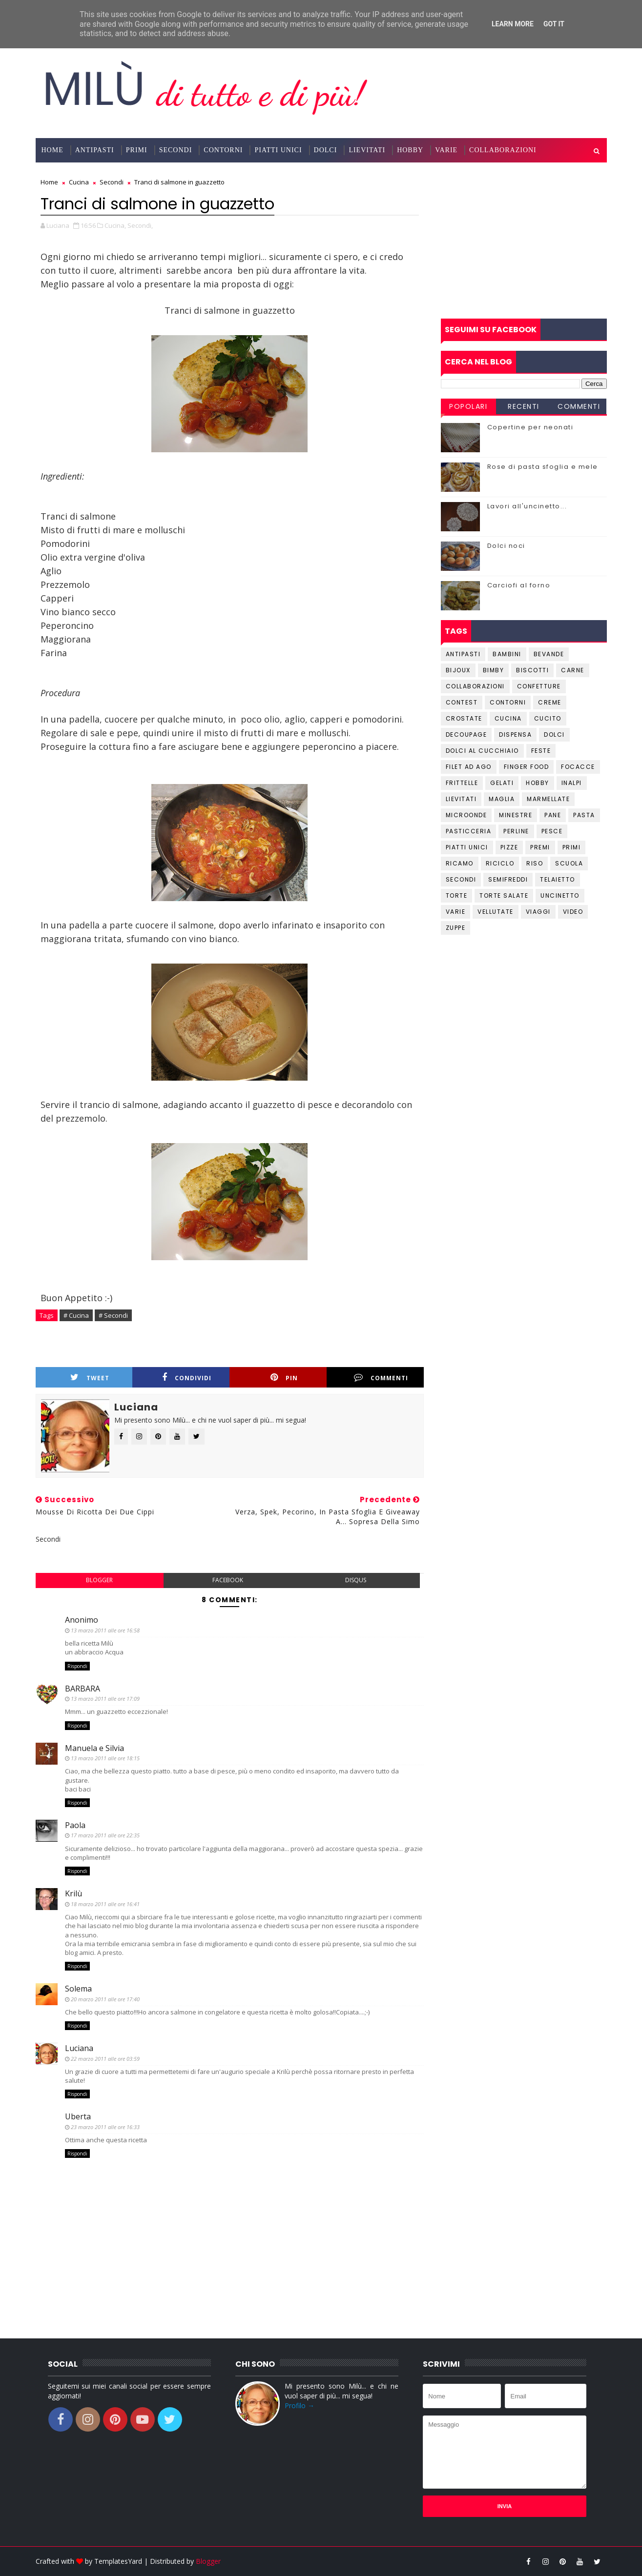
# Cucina (76, 1315)
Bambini (507, 654)
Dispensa (515, 734)
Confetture (539, 686)
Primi (136, 150)
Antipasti (94, 150)
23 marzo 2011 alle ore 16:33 (105, 2127)
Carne (572, 670)
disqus (355, 1580)
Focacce (578, 767)
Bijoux (458, 670)
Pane (552, 815)
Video (573, 911)
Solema (78, 1988)
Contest (462, 702)
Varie (446, 150)
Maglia (502, 799)
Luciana (79, 2048)
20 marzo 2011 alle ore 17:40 (105, 1999)
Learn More (513, 24)
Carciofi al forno (519, 585)
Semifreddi (508, 879)
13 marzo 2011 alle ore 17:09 (105, 1698)
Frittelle (462, 783)
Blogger (208, 2561)
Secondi (175, 150)
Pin (284, 1377)
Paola (75, 1825)
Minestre (515, 815)
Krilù (73, 1893)
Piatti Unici (278, 150)
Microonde (466, 815)
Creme (549, 702)
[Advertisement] (524, 240)
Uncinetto (560, 895)
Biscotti (532, 670)
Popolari (468, 406)
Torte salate (503, 895)
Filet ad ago (469, 767)
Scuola (569, 863)
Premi (540, 847)
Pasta (584, 815)
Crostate (464, 718)
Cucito (547, 718)
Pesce (552, 831)
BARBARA (82, 1688)
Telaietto (557, 879)
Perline (516, 831)
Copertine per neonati (530, 427)
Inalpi (571, 783)
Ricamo (460, 863)
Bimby (493, 670)
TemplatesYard (118, 2561)
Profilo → (299, 2405)
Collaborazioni (503, 150)
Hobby (410, 150)
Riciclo (500, 863)
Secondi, (140, 225)
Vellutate (495, 911)
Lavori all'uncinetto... (527, 506)
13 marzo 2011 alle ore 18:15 (105, 1758)
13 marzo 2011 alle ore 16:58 (105, 1630)
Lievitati (367, 150)
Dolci (325, 150)
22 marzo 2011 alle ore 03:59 (105, 2058)
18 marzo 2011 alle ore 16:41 (105, 1904)
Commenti (381, 1377)
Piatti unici (467, 847)
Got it (553, 24)
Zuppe (456, 928)
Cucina (508, 718)
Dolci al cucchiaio (482, 750)
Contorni (223, 150)
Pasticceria (469, 831)
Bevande (549, 654)
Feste (541, 750)
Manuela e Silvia (94, 1748)
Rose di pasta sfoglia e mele (542, 466)
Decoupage (466, 734)
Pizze (509, 847)
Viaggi (538, 911)
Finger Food (526, 767)
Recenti (523, 406)
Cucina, (115, 225)
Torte (457, 895)
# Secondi (113, 1315)
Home (52, 150)
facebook (227, 1580)
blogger (99, 1580)
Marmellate (548, 799)
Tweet (89, 1377)
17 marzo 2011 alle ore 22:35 (105, 1835)
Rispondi (77, 1666)
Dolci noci (506, 545)
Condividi (186, 1377)
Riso (534, 863)
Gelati (502, 783)
